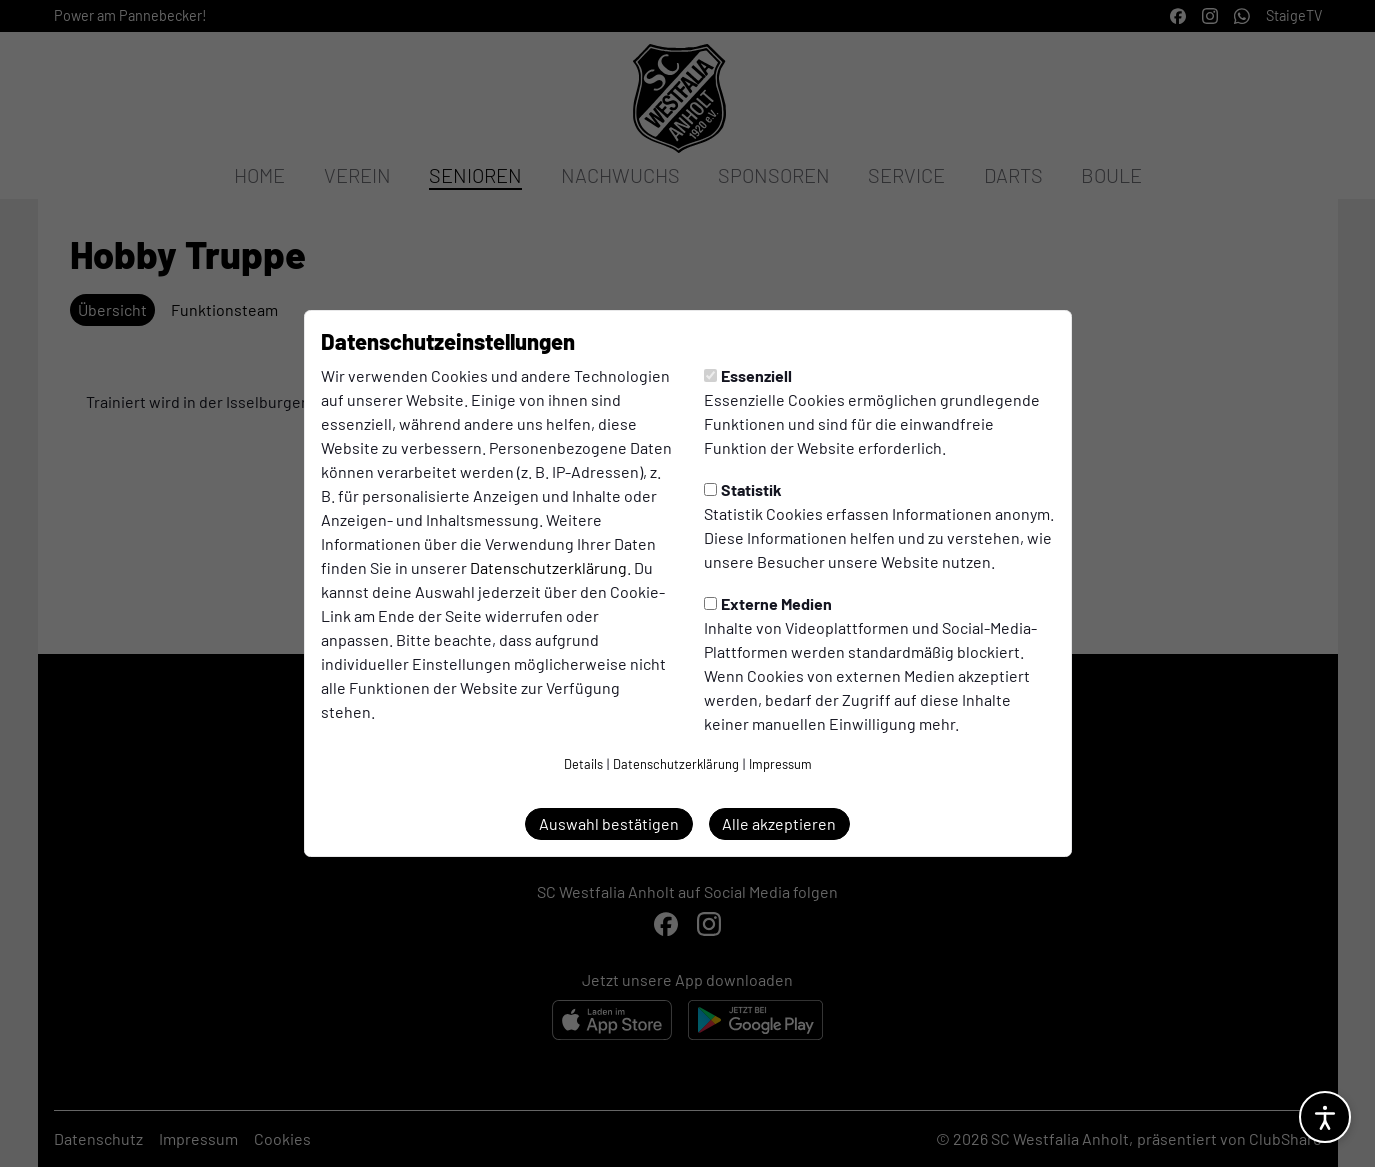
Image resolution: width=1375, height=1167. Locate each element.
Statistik (743, 489)
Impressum (780, 764)
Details (583, 764)
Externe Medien (768, 603)
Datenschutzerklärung (548, 567)
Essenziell (748, 375)
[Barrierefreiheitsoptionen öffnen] (1325, 1117)
